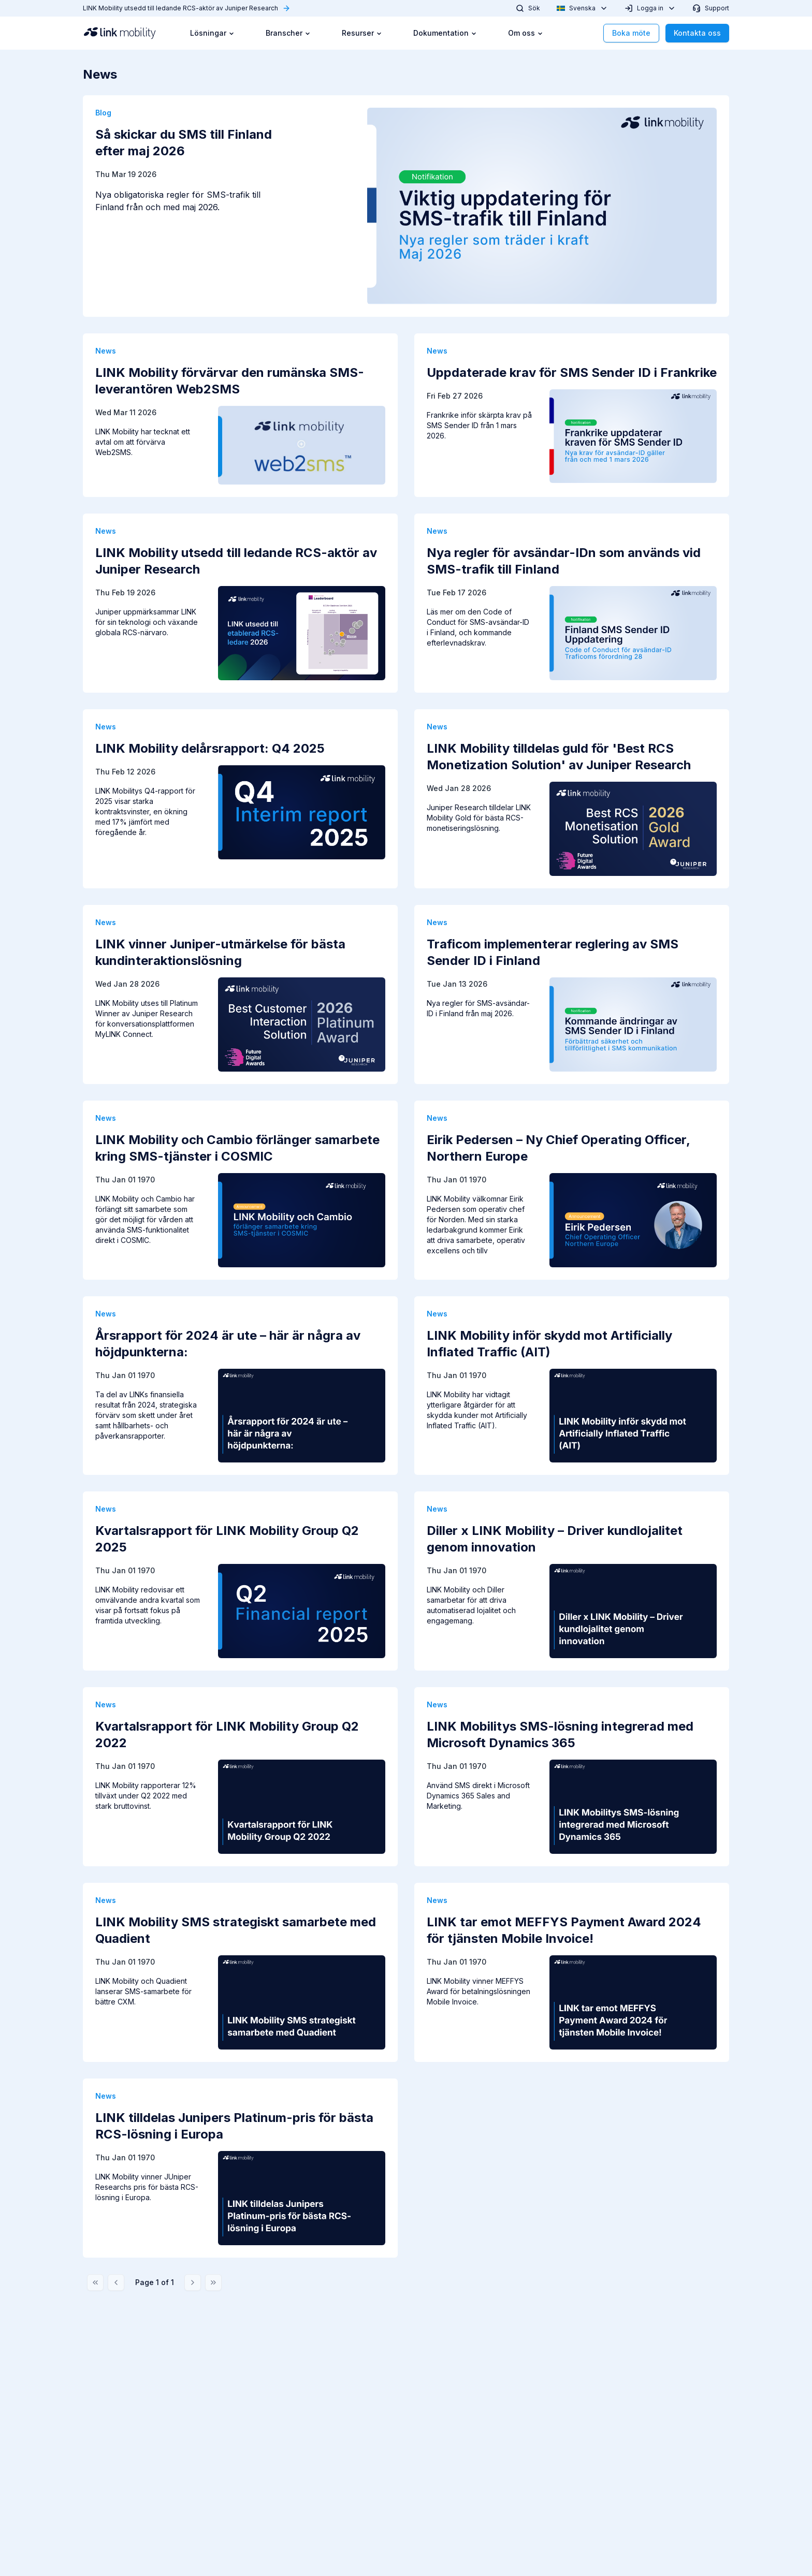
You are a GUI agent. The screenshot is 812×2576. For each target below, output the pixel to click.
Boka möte (631, 32)
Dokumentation (445, 32)
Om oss (525, 32)
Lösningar (212, 32)
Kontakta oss (697, 32)
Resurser (362, 32)
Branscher (288, 32)
